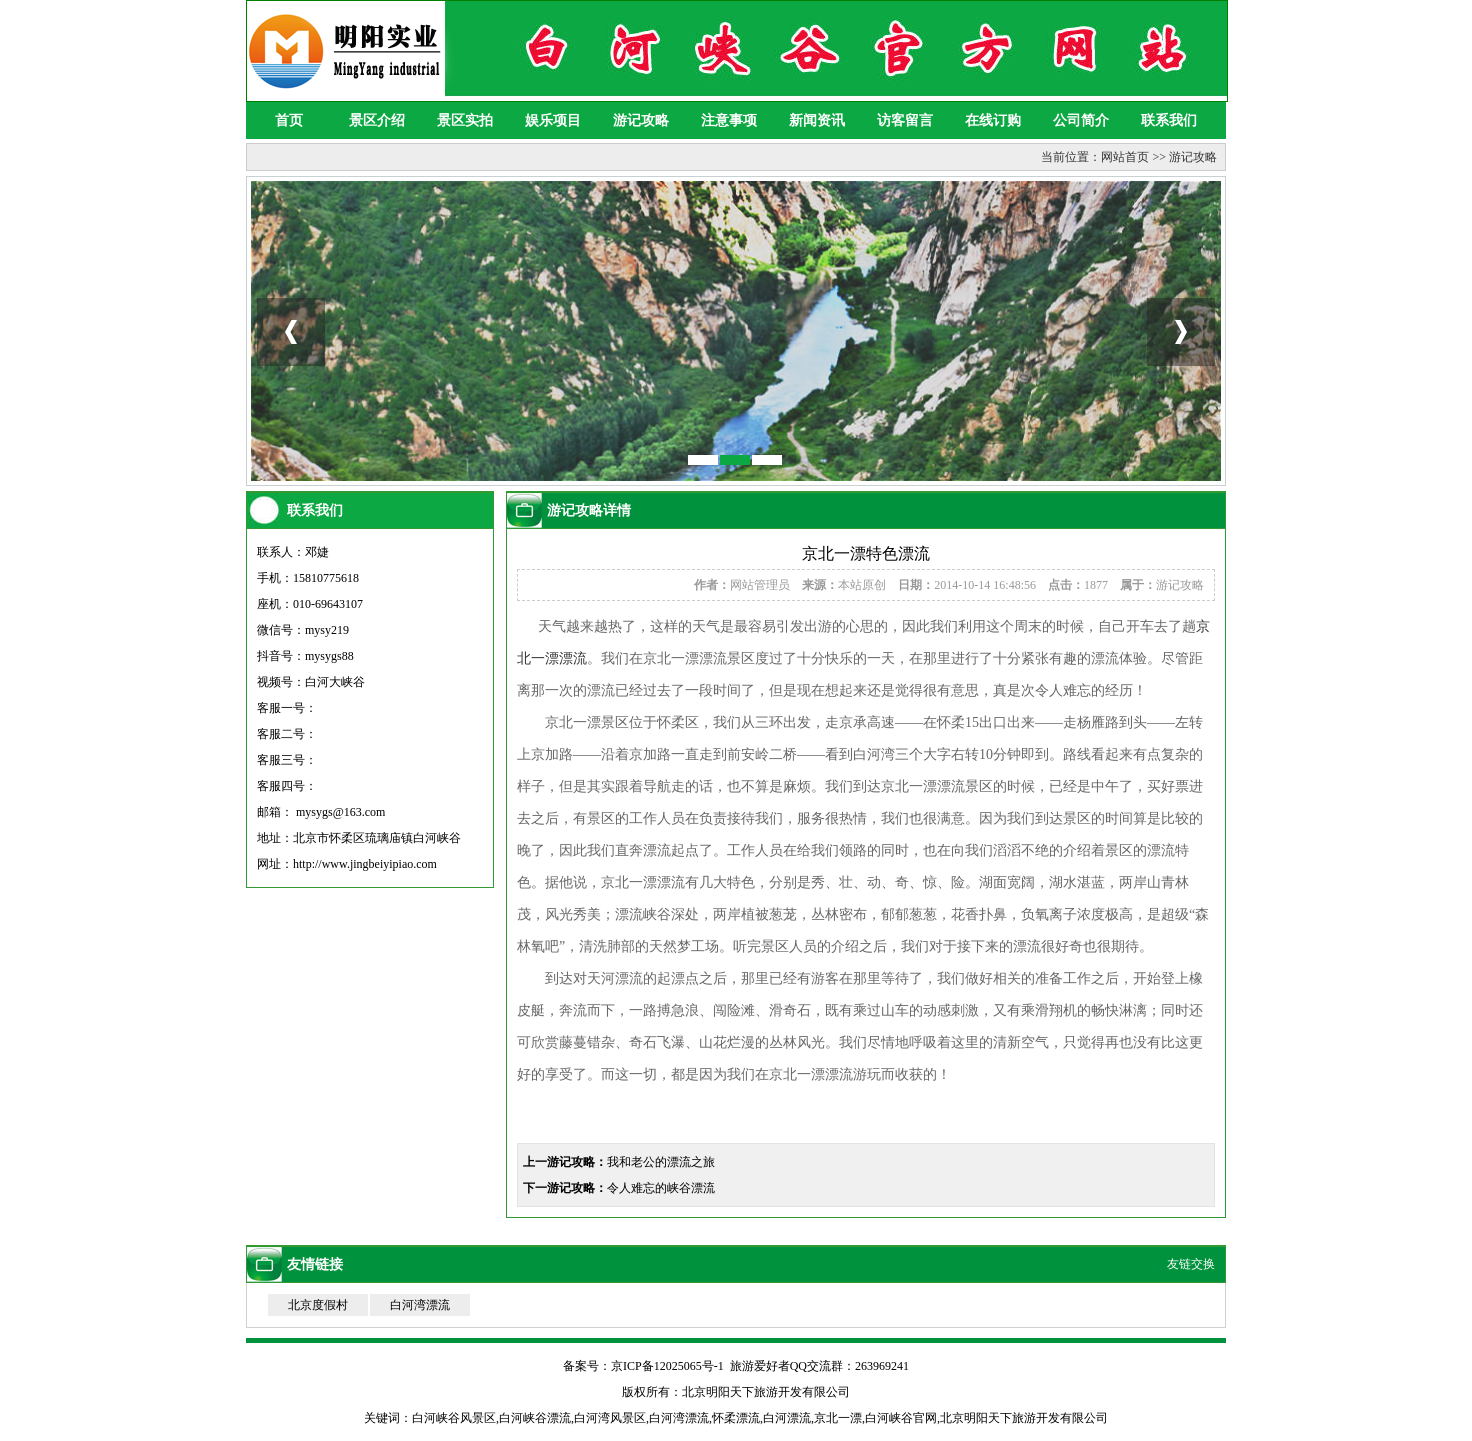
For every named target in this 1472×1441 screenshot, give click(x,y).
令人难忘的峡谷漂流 (661, 1188)
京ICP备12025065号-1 (667, 1366)
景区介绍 (377, 120)
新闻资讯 (817, 120)
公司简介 (1081, 120)
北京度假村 (318, 1305)
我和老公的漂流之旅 (661, 1162)
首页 (289, 120)
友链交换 (1191, 1264)
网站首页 (1125, 157)
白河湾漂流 (420, 1305)
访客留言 (905, 120)
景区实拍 (465, 120)
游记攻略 (641, 120)
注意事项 (729, 120)
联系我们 (1169, 120)
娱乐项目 (553, 120)
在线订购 (993, 120)
